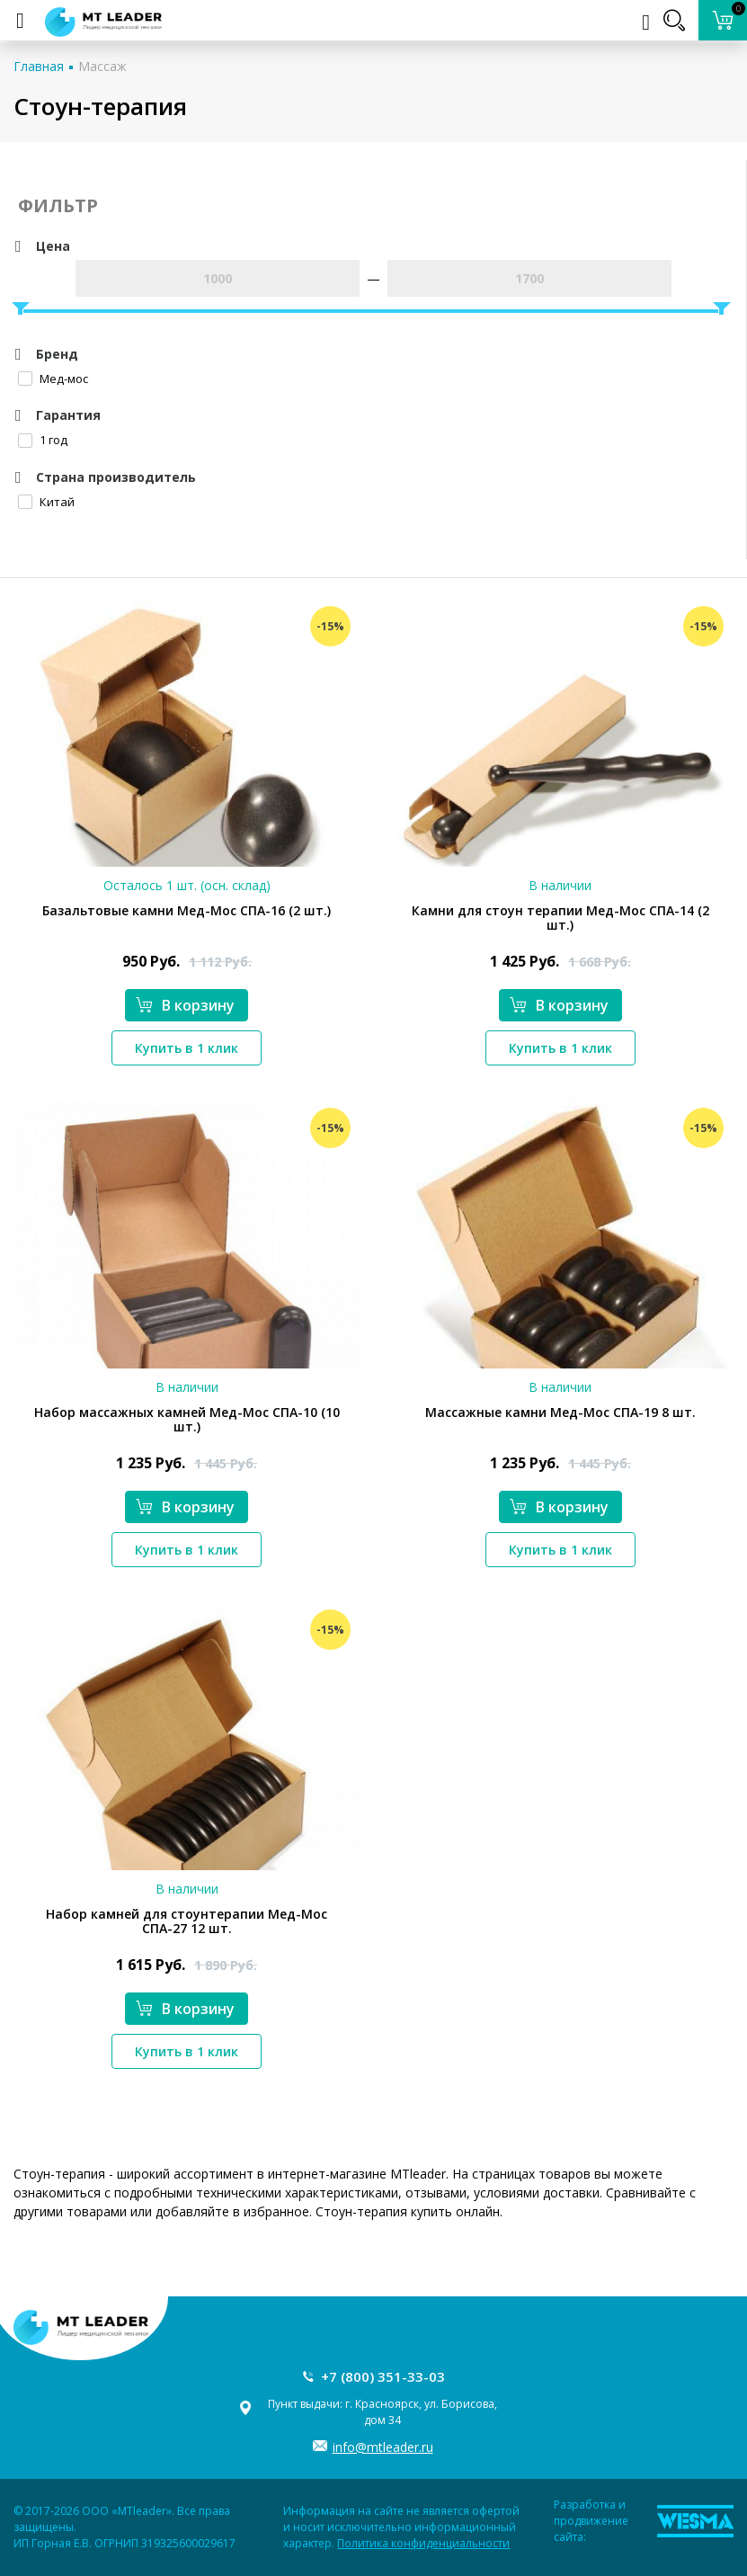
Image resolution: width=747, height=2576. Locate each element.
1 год (42, 440)
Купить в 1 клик (186, 1047)
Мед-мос (53, 378)
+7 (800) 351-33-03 (383, 2376)
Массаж (102, 66)
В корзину (185, 1005)
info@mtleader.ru (383, 2447)
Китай (46, 502)
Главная (38, 66)
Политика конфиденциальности (423, 2543)
